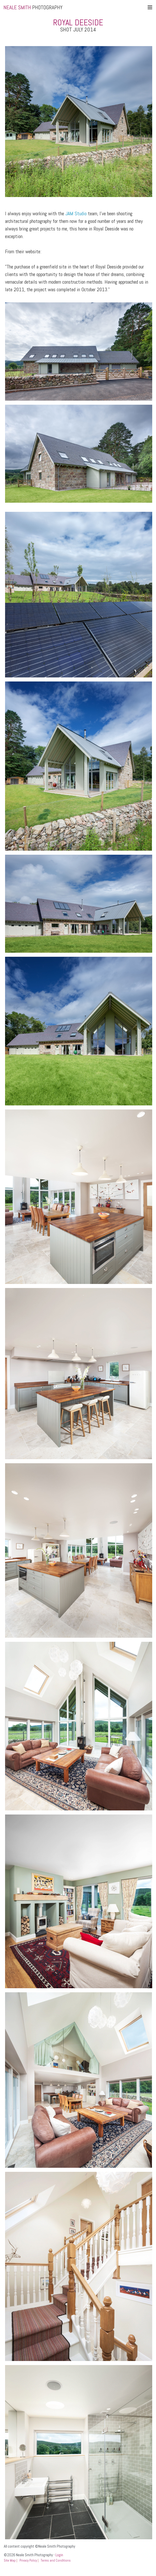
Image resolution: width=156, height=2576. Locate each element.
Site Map (10, 2560)
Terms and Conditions (56, 2560)
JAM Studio (76, 213)
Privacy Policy (28, 2560)
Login (59, 2554)
